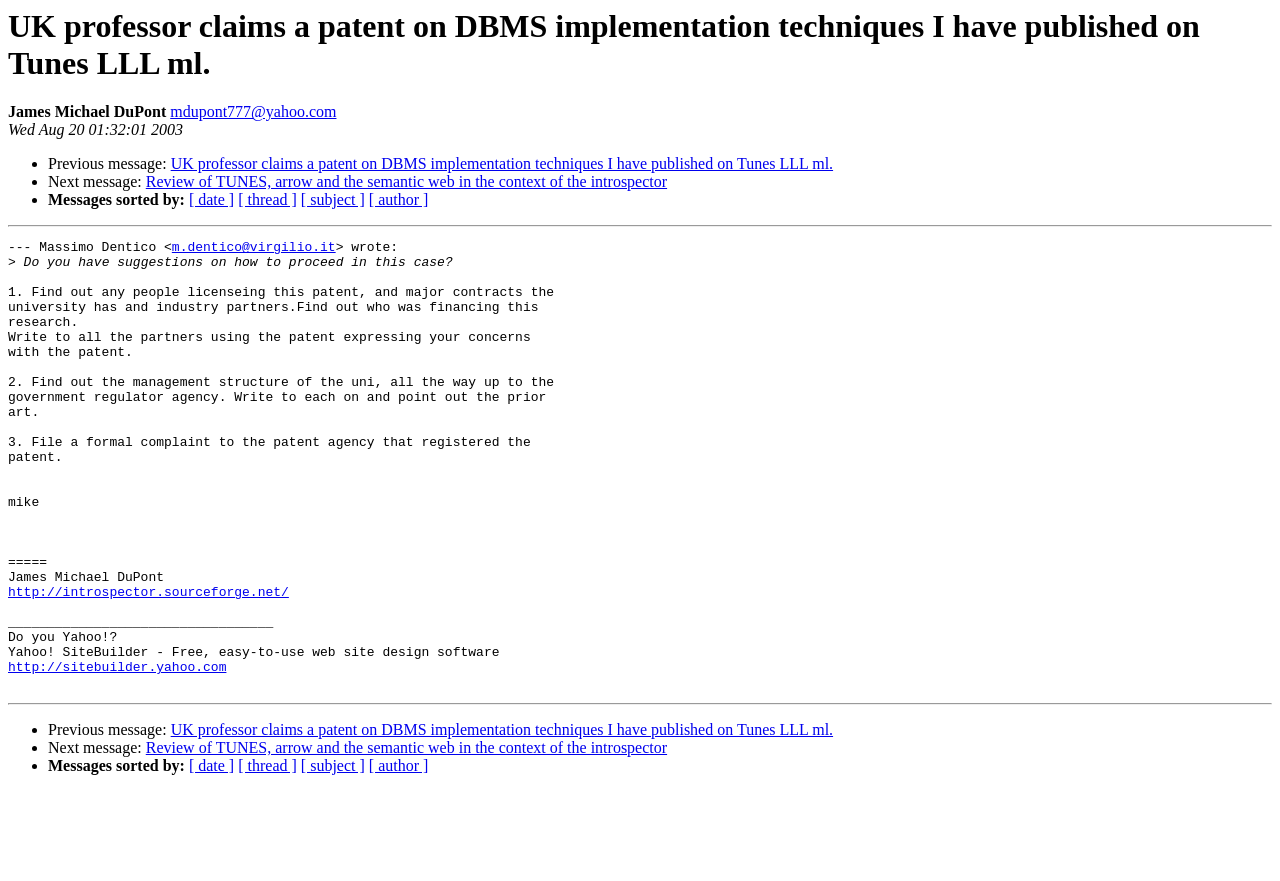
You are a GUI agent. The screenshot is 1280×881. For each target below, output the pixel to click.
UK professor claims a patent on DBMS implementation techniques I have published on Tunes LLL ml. (502, 163)
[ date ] (211, 199)
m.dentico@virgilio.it (254, 249)
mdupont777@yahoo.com (253, 111)
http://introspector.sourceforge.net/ (148, 663)
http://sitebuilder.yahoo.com (117, 753)
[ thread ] (267, 199)
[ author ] (399, 199)
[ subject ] (333, 199)
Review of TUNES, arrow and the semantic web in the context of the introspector (406, 181)
